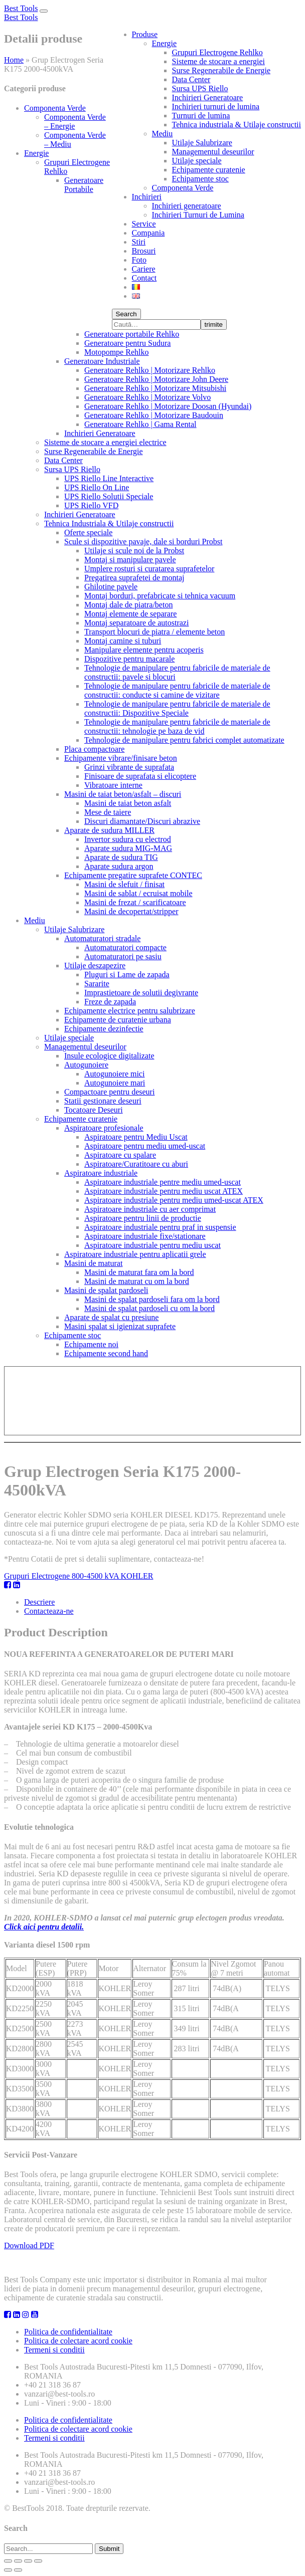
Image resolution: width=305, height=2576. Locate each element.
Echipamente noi (91, 1344)
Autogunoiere (86, 1064)
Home (14, 60)
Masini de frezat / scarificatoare (135, 902)
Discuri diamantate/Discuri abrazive (142, 821)
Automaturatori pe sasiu (123, 956)
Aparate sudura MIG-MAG (128, 848)
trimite (214, 324)
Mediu (162, 133)
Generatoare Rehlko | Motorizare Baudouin (153, 415)
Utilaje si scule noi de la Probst (134, 550)
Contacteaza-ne (49, 1611)
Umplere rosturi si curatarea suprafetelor (149, 568)
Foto (139, 260)
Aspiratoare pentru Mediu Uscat (136, 1137)
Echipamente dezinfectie (103, 1028)
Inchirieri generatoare (186, 205)
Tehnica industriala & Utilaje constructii (236, 124)
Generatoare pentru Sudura (127, 343)
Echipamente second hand (106, 1353)
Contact (144, 278)
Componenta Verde (183, 187)
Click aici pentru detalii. (44, 1926)
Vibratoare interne (113, 785)
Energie (164, 43)
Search (126, 314)
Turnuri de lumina (201, 115)
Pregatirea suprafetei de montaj (134, 577)
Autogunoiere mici (114, 1073)
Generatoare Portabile (83, 184)
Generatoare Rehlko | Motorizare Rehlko (149, 370)
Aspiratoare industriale (100, 1173)
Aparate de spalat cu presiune (111, 1317)
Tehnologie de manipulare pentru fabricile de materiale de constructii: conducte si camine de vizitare (177, 690)
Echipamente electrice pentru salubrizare (129, 1010)
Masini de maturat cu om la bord (136, 1281)
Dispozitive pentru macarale (129, 659)
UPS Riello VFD (91, 505)
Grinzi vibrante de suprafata (129, 767)
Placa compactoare (94, 749)
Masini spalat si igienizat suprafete (120, 1326)
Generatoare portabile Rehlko (131, 334)
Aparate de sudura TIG (121, 857)
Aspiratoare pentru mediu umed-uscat (144, 1146)
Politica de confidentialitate (68, 2331)
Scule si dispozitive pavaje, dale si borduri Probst (143, 541)
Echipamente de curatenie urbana (117, 1019)
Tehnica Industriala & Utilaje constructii (109, 523)
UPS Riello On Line (96, 487)
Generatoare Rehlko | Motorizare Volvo (147, 397)
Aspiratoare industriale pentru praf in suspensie (160, 1227)
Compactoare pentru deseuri (109, 1092)
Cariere (144, 269)
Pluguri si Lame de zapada (127, 974)
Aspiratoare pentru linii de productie (142, 1218)
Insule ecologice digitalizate (109, 1055)
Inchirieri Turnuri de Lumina (198, 214)
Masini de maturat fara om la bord (139, 1272)
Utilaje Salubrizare (202, 142)
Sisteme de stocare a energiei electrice (105, 442)
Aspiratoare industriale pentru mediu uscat (152, 1245)
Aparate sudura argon (118, 866)
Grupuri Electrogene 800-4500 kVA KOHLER (78, 1576)
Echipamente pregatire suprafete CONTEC (133, 875)
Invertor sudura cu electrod (127, 839)
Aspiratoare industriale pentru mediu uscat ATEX (163, 1191)
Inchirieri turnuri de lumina (216, 106)
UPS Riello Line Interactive (109, 478)
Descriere (39, 1602)
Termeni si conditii (54, 2349)
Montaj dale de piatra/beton (128, 604)
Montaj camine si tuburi (122, 640)
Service (144, 224)
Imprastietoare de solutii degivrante (141, 992)
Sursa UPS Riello (200, 88)
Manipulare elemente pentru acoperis (144, 650)
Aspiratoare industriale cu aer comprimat (150, 1209)
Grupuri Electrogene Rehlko (217, 52)
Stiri (139, 242)
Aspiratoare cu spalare (120, 1155)
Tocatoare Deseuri (93, 1110)
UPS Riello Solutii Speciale (108, 496)
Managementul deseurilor (213, 151)
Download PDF (29, 2245)
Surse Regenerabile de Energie (221, 70)
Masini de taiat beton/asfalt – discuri (122, 794)
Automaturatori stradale (102, 938)
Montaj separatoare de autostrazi (136, 622)
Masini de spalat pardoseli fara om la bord (152, 1299)
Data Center (191, 79)
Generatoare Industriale (102, 361)
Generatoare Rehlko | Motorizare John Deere (156, 379)
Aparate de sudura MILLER (109, 830)
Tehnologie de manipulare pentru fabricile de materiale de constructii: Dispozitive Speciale (177, 708)
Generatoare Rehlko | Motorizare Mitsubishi (155, 388)
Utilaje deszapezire (94, 965)
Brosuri (144, 251)
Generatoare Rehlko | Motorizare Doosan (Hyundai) (167, 406)
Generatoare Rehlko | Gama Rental (140, 424)
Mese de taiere (107, 812)
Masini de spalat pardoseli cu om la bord (149, 1308)
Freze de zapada (110, 1001)
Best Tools (21, 8)
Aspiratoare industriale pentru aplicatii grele (135, 1254)
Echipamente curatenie (208, 169)
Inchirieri (147, 196)
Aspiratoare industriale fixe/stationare (145, 1236)
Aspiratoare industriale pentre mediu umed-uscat (162, 1182)
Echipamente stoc (200, 178)
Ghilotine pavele (110, 586)
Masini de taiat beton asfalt (127, 803)
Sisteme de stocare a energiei (218, 61)
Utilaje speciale (197, 160)
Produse (145, 34)
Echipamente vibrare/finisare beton (120, 758)
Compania (148, 233)
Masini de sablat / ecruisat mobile (138, 893)
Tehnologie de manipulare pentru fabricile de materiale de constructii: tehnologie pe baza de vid (177, 726)
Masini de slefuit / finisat (124, 884)
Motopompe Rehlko (116, 352)
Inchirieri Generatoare (207, 97)
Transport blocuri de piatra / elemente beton (154, 631)
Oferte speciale (88, 532)
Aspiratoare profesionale (103, 1128)
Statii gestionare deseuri (102, 1101)
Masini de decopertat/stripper (131, 911)
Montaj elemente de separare (130, 613)
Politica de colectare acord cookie (78, 2340)
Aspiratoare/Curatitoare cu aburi (136, 1164)
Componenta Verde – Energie (75, 121)
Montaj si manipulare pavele (130, 559)
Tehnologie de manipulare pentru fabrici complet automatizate (184, 740)
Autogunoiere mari (114, 1083)
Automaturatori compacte (125, 947)
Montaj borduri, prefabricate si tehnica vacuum (159, 595)
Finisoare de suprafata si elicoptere (140, 776)
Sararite (96, 983)
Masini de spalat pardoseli (106, 1290)
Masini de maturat (93, 1263)
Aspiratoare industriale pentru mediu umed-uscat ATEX (173, 1200)
